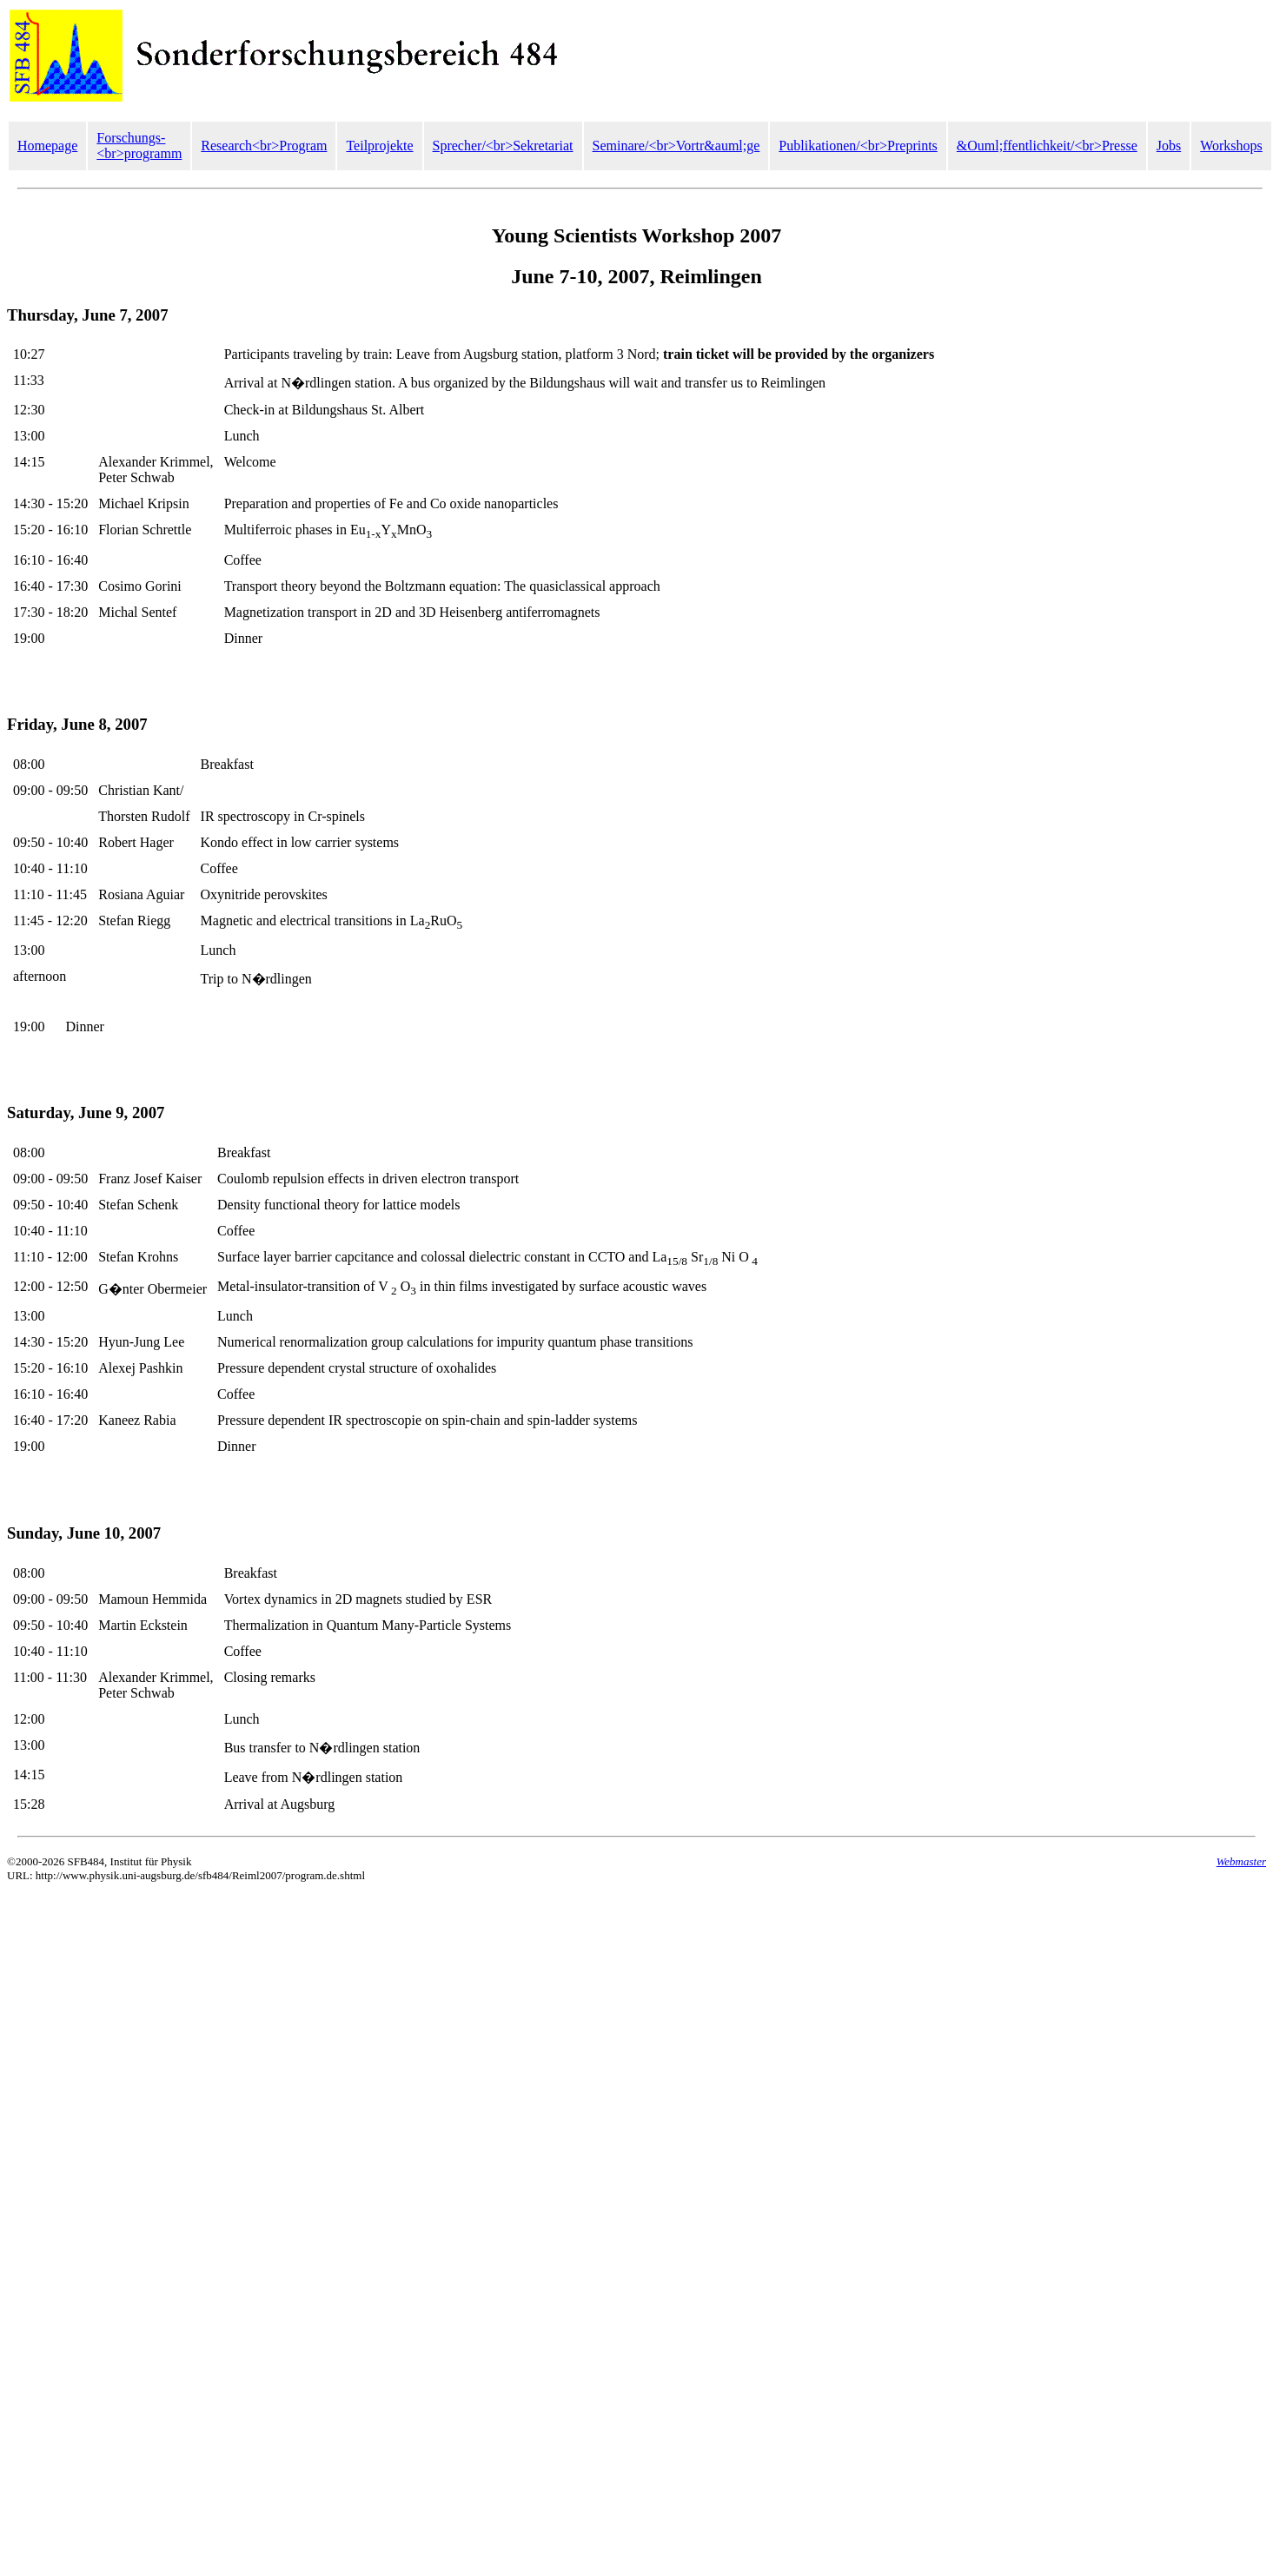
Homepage (47, 145)
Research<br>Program (264, 145)
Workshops (1231, 145)
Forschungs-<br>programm (139, 145)
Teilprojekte (379, 145)
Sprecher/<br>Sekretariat (503, 145)
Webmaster (1241, 1861)
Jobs (1169, 145)
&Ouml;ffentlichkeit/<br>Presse (1047, 145)
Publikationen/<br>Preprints (858, 145)
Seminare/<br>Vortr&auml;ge (676, 145)
